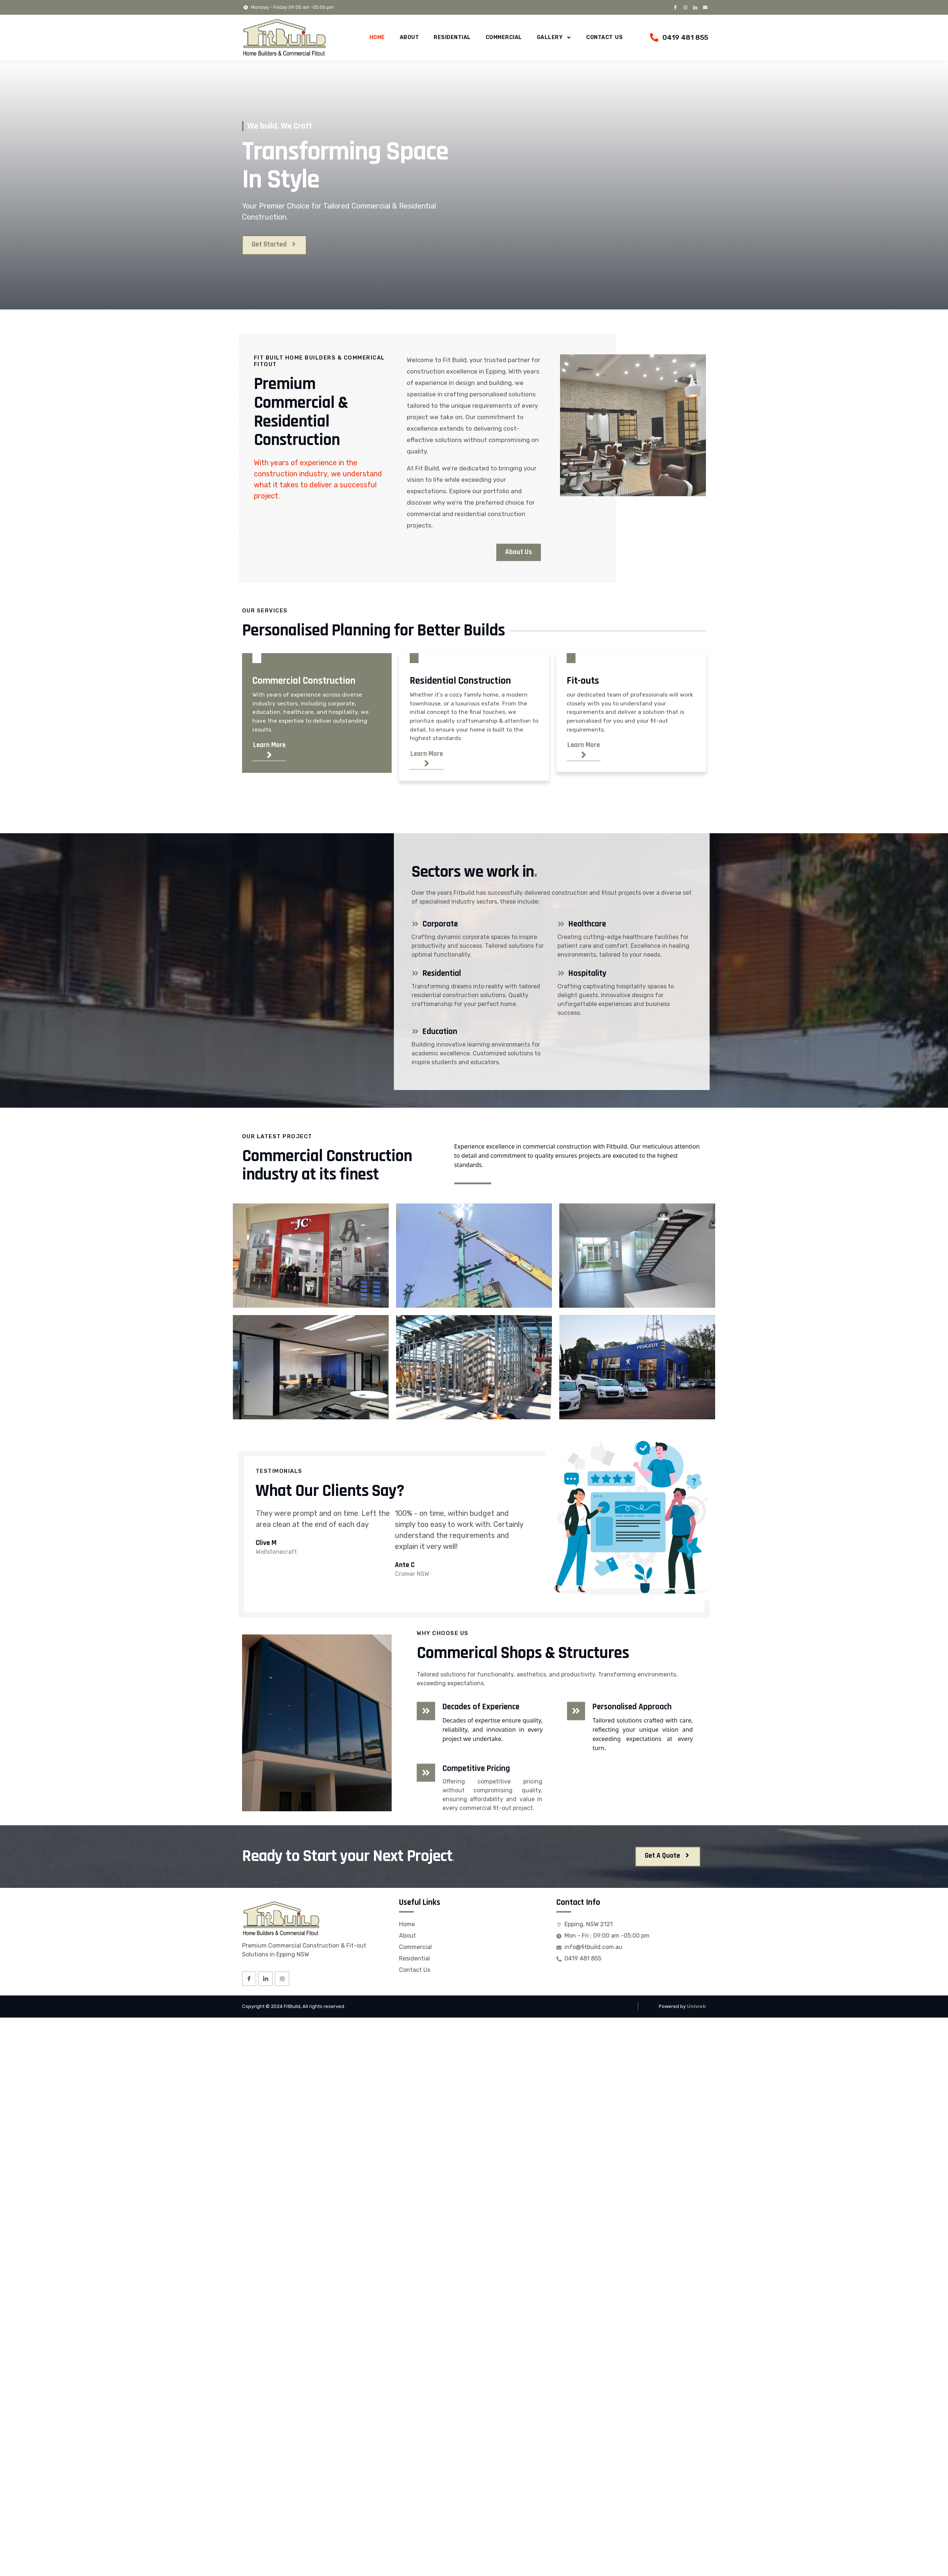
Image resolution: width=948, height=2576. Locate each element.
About (409, 37)
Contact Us (604, 37)
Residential (452, 37)
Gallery (554, 37)
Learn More (270, 752)
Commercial (504, 37)
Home (377, 37)
